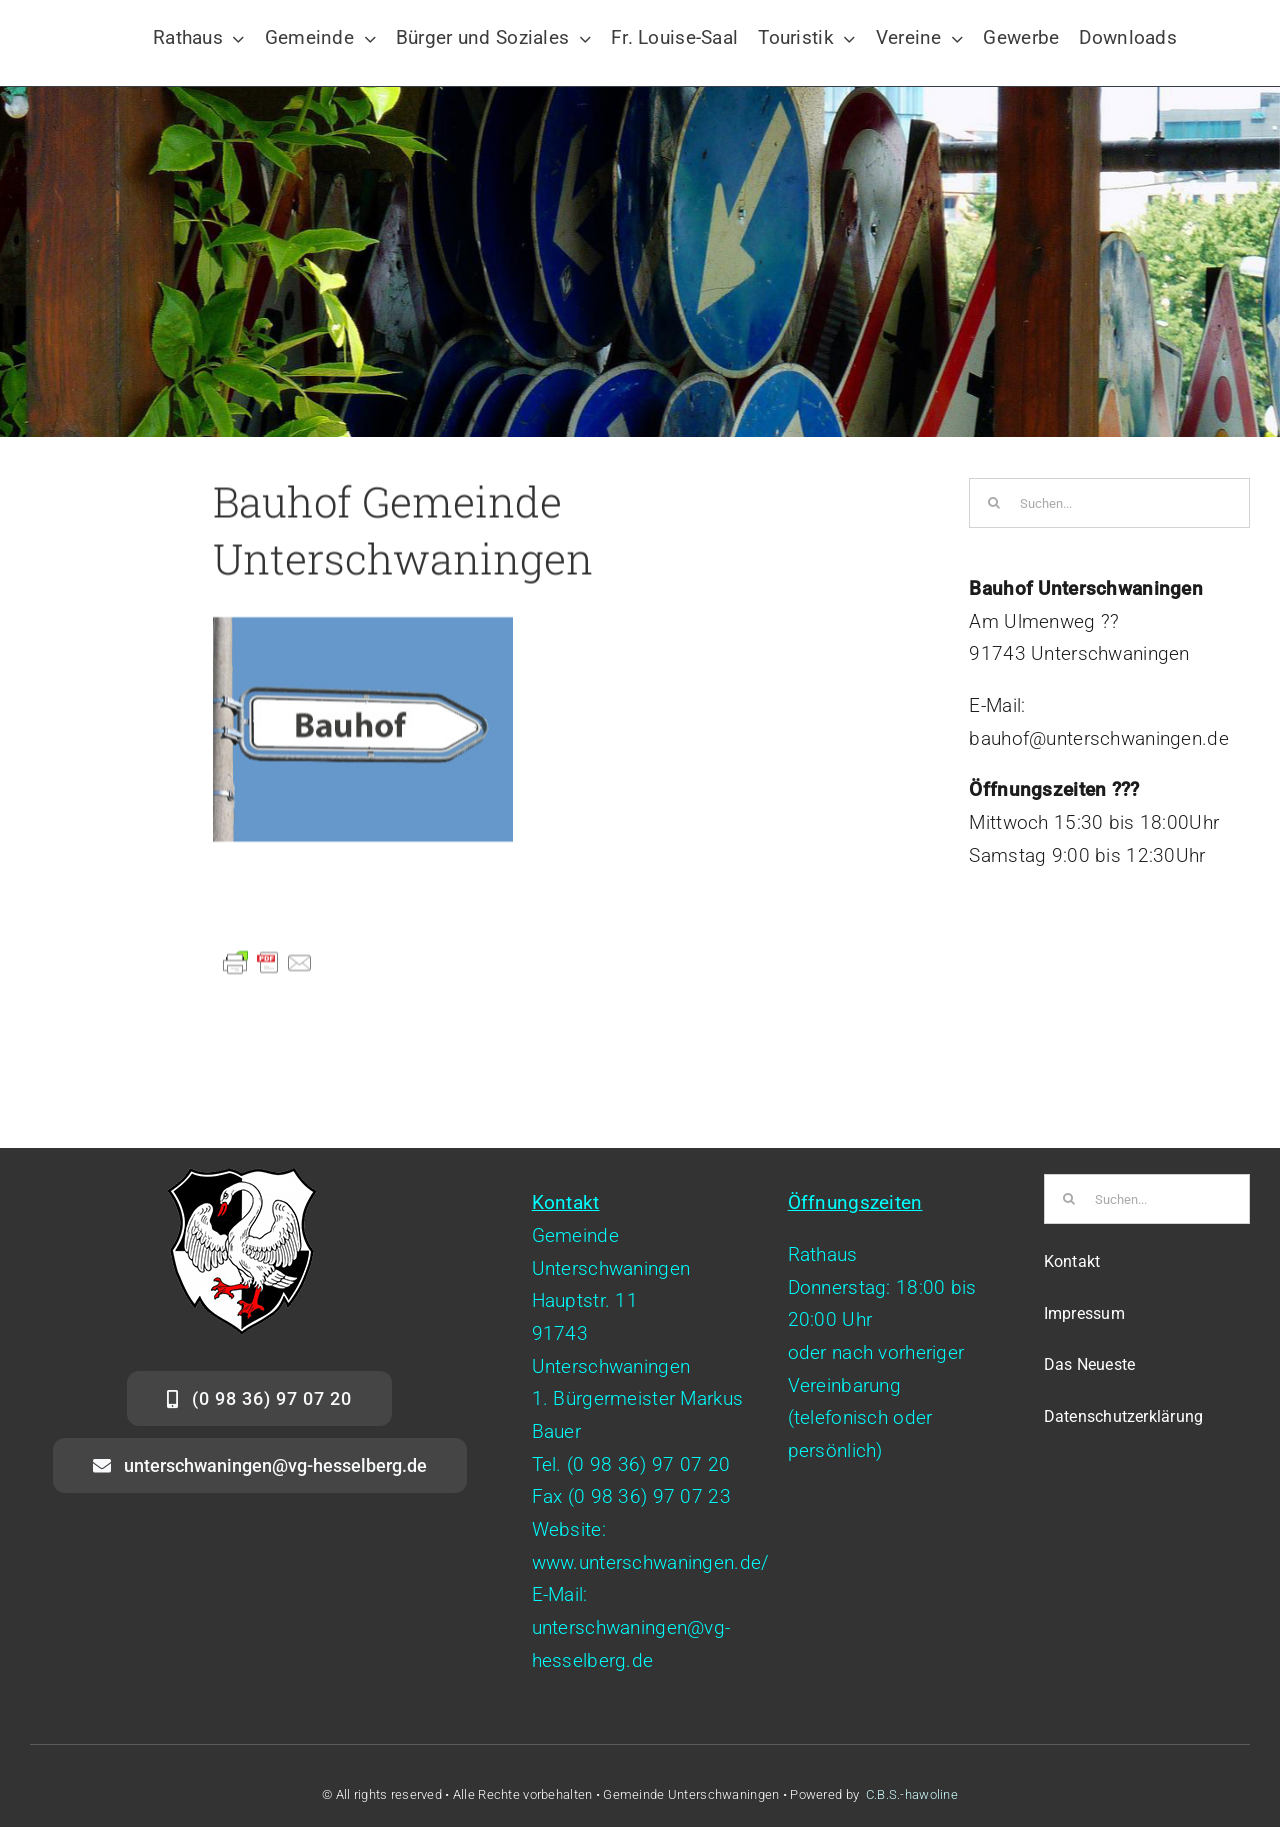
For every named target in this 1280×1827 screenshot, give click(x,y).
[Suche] (994, 503)
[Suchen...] (1109, 503)
